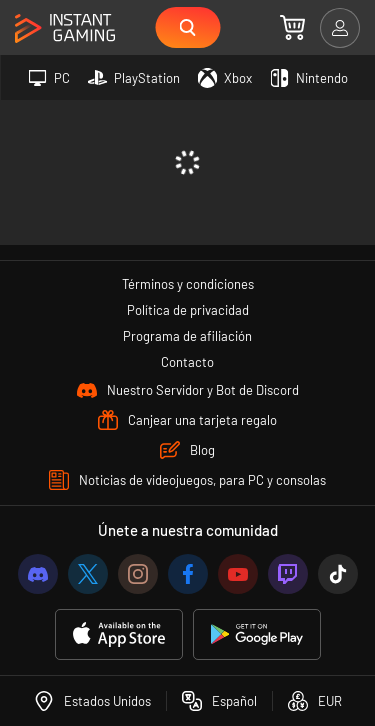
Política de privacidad (188, 310)
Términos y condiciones (188, 284)
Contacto (187, 362)
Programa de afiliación (187, 336)
